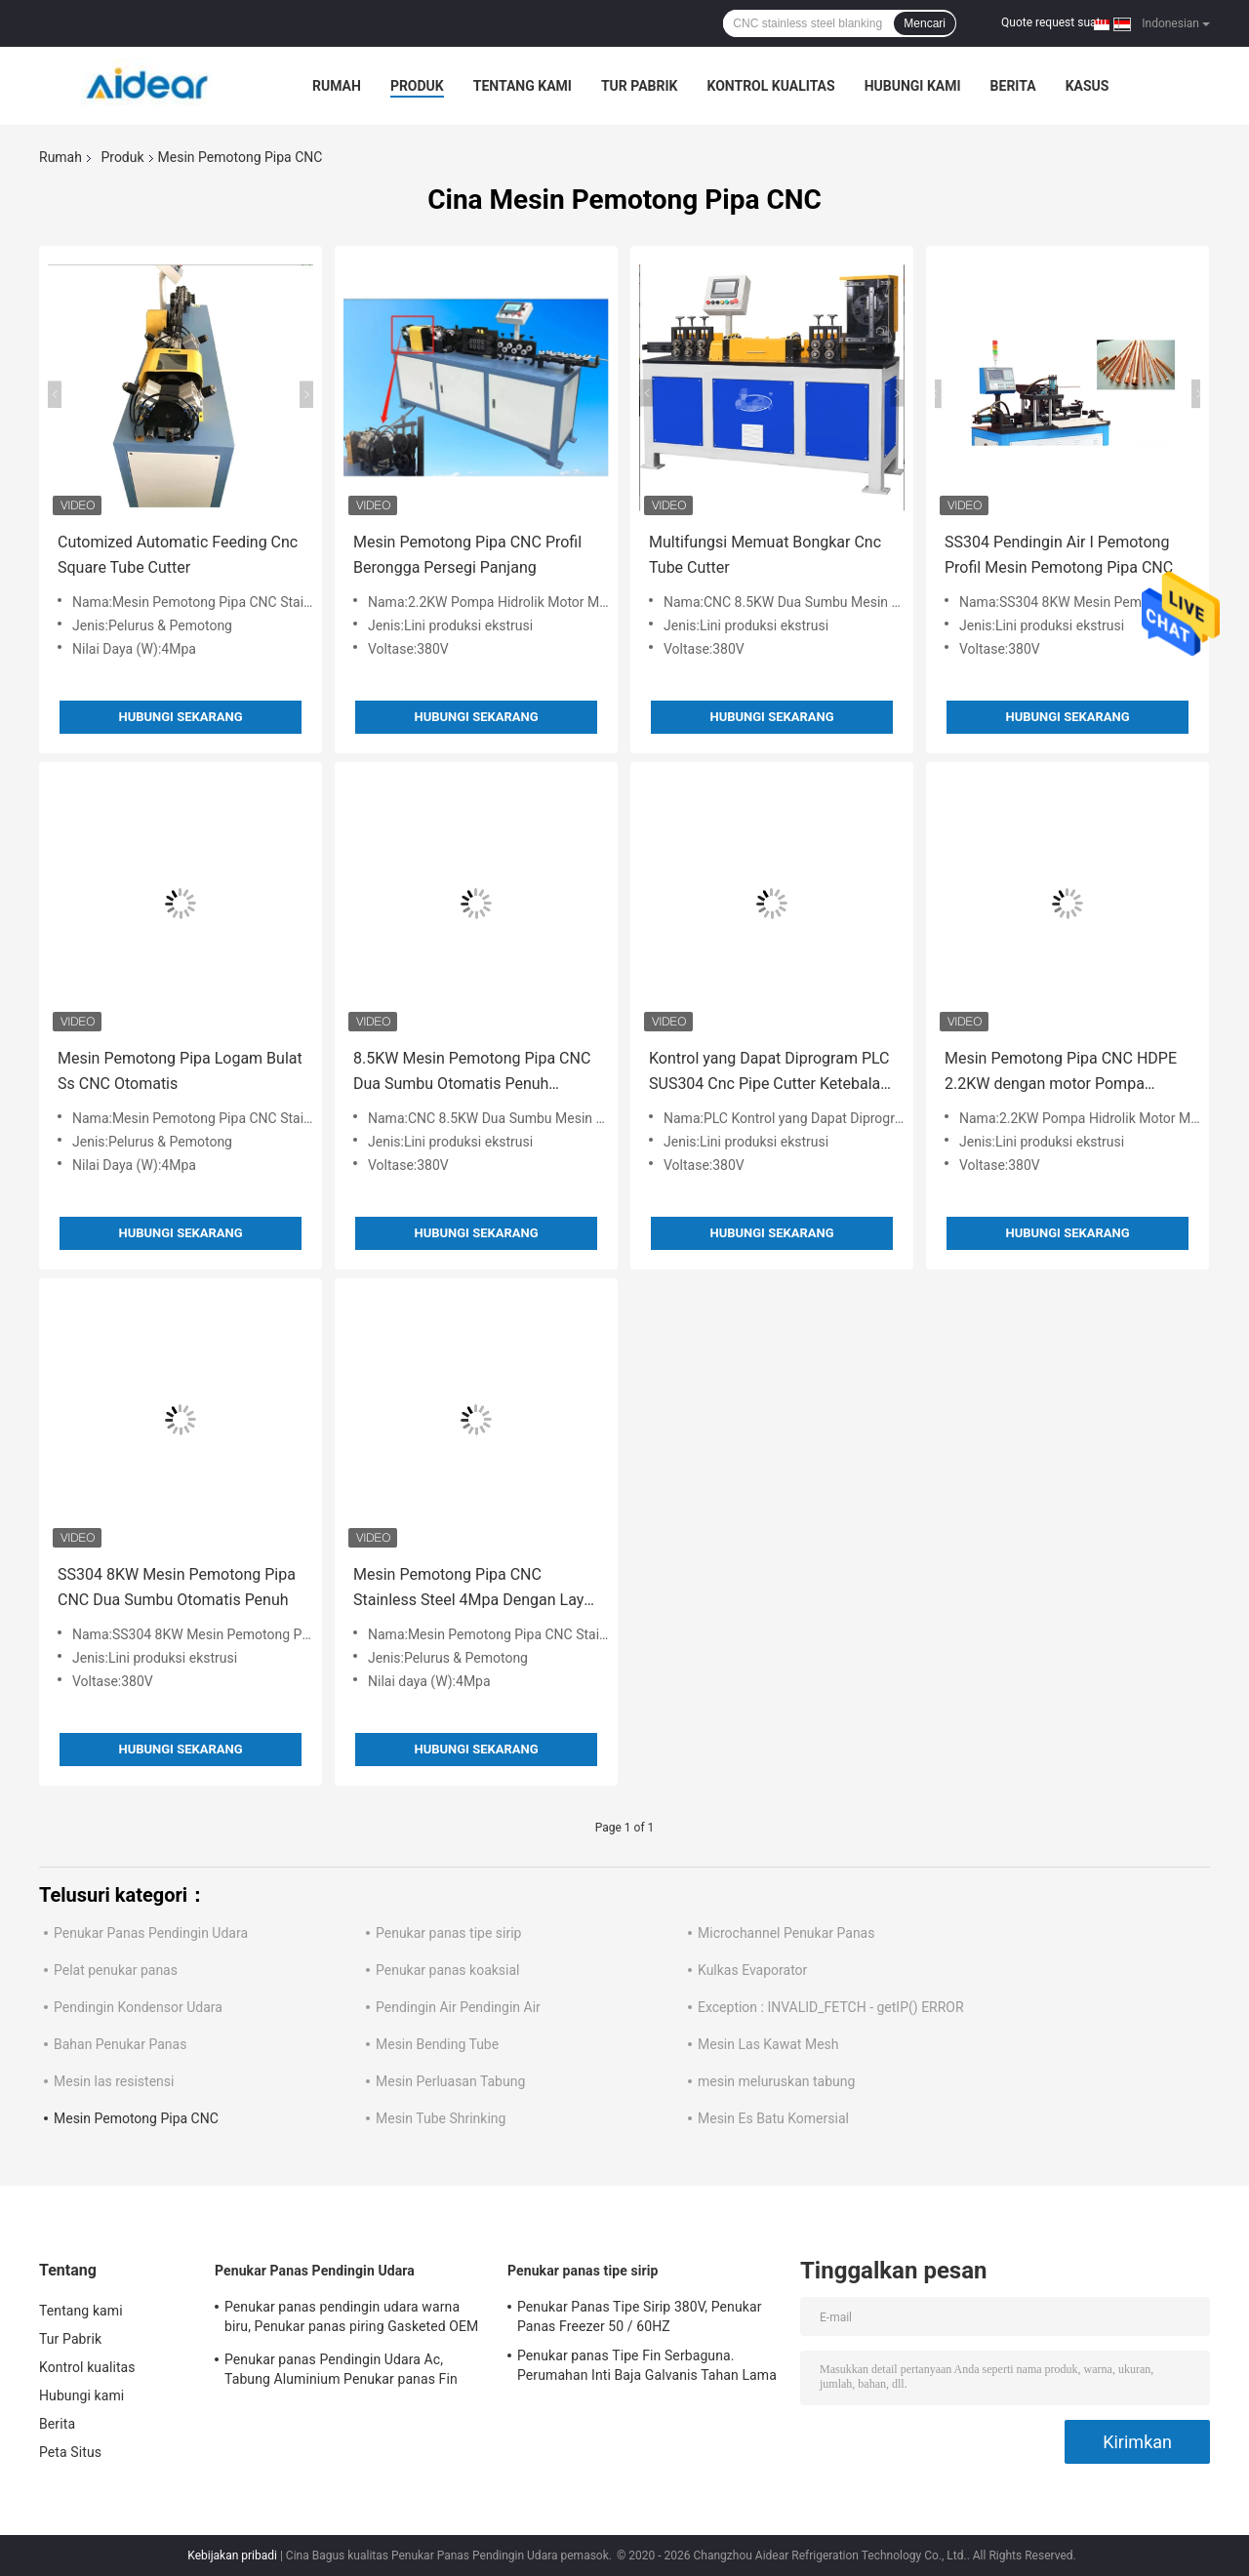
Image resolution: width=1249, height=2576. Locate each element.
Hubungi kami (913, 86)
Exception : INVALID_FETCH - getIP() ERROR (831, 2007)
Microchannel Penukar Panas (786, 1933)
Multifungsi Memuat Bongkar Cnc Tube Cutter (765, 555)
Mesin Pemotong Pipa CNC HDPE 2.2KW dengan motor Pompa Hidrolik (1061, 1073)
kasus (1087, 86)
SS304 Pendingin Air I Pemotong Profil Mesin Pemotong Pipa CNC (1059, 555)
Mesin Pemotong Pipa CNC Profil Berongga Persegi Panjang (467, 555)
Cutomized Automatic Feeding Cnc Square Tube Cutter (178, 555)
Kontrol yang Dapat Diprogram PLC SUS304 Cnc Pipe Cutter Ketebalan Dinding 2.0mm (769, 1073)
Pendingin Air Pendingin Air (458, 2007)
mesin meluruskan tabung (776, 2081)
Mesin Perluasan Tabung (450, 2081)
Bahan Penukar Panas (120, 2044)
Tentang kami (522, 86)
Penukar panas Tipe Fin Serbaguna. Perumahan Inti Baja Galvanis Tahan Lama (647, 2365)
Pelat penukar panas (116, 1970)
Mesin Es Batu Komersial (773, 2118)
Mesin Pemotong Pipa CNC (136, 2118)
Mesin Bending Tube (437, 2044)
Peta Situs (70, 2452)
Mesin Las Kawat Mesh (768, 2044)
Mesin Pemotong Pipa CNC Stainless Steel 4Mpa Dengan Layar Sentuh (475, 1589)
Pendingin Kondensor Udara (138, 2007)
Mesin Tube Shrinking (440, 2118)
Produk (417, 86)
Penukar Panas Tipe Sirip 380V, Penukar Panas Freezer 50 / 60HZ (639, 2316)
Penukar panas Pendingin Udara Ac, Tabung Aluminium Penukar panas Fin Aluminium (341, 2372)
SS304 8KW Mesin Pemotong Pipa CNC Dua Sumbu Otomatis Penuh (177, 1587)
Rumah (336, 86)
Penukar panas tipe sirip (448, 1933)
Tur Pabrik (639, 86)
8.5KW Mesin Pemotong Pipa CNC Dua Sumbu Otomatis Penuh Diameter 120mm (471, 1073)
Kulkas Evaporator (752, 1970)
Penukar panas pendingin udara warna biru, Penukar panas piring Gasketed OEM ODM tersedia (351, 2319)
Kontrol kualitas (770, 86)
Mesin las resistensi (114, 2081)
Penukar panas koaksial (448, 1970)
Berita (1013, 86)
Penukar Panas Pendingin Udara (151, 1933)
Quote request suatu (1054, 22)
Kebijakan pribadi (232, 2555)
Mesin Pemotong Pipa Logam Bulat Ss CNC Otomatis (180, 1071)
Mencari (925, 23)
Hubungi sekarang (180, 716)
